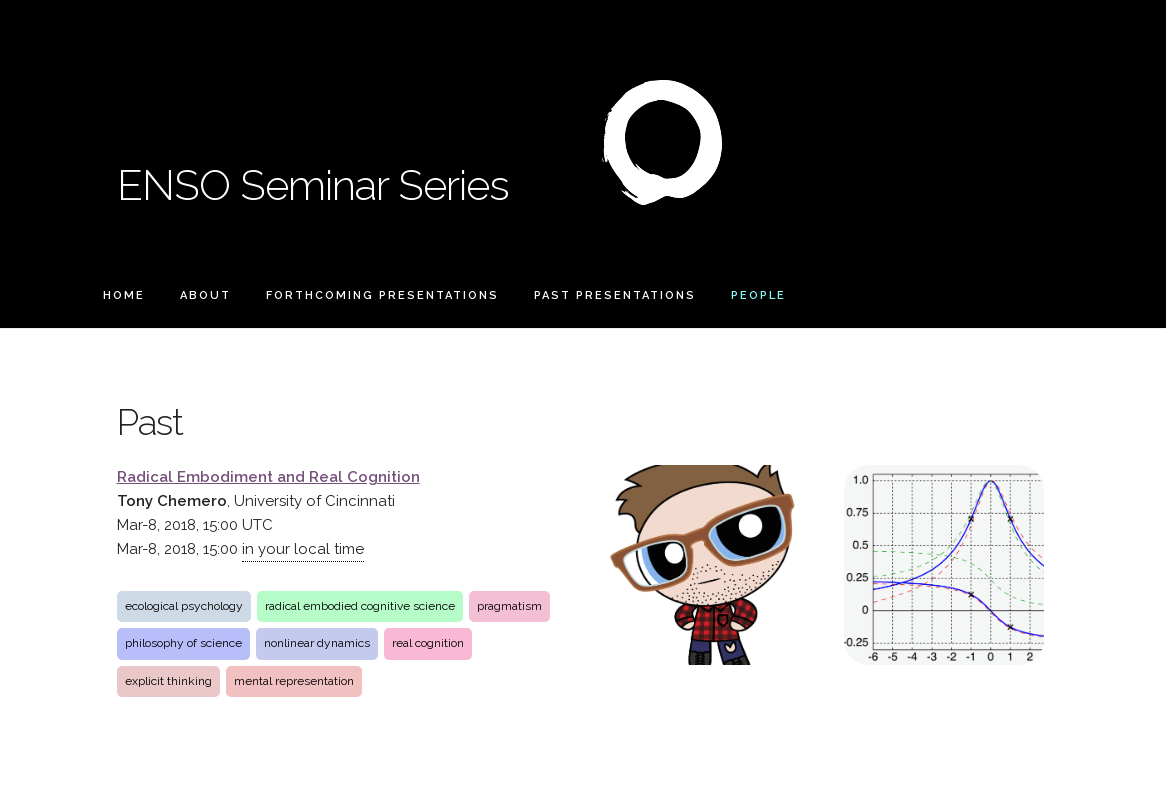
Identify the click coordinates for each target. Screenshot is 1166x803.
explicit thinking (168, 681)
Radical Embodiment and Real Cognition (268, 477)
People (758, 295)
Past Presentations (615, 295)
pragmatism (509, 606)
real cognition (428, 643)
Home (124, 295)
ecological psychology (184, 606)
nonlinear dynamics (317, 643)
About (205, 295)
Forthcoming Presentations (382, 295)
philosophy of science (183, 643)
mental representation (294, 681)
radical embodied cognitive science (360, 606)
